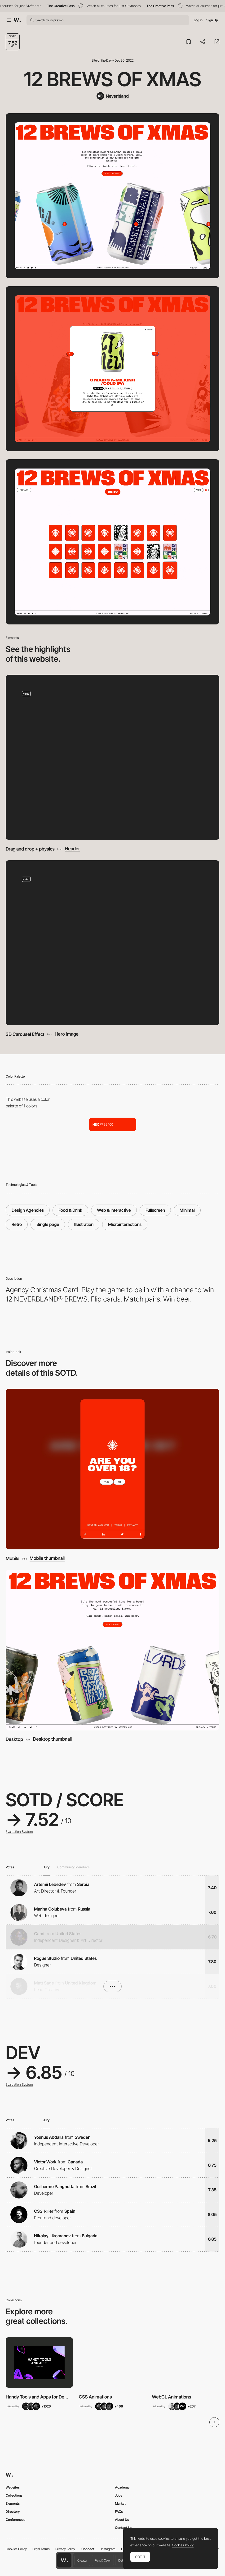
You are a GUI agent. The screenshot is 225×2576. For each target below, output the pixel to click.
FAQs (119, 2511)
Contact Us (123, 2528)
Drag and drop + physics (30, 849)
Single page (47, 1224)
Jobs (118, 2495)
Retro (17, 1224)
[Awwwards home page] (64, 2560)
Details (122, 2560)
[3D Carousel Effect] (112, 942)
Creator (82, 2560)
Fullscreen (155, 1210)
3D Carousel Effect (25, 1034)
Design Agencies (28, 1210)
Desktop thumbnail (52, 1739)
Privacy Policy (65, 2549)
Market (120, 2503)
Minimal (187, 1210)
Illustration (83, 1224)
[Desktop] (112, 1650)
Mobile (12, 1558)
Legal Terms (41, 2549)
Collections (14, 2495)
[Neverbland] (113, 96)
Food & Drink (70, 1210)
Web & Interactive (114, 1210)
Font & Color (103, 2560)
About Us (122, 2519)
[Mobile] (112, 1469)
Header (72, 849)
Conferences (15, 2519)
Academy (122, 2487)
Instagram (108, 2549)
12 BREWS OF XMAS (112, 79)
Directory (13, 2511)
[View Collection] (39, 2362)
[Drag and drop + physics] (112, 757)
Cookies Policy (16, 2549)
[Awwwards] (17, 20)
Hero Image (67, 1034)
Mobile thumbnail (47, 1558)
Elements (13, 2503)
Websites (13, 2487)
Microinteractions (124, 1224)
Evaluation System (19, 1831)
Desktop (14, 1739)
